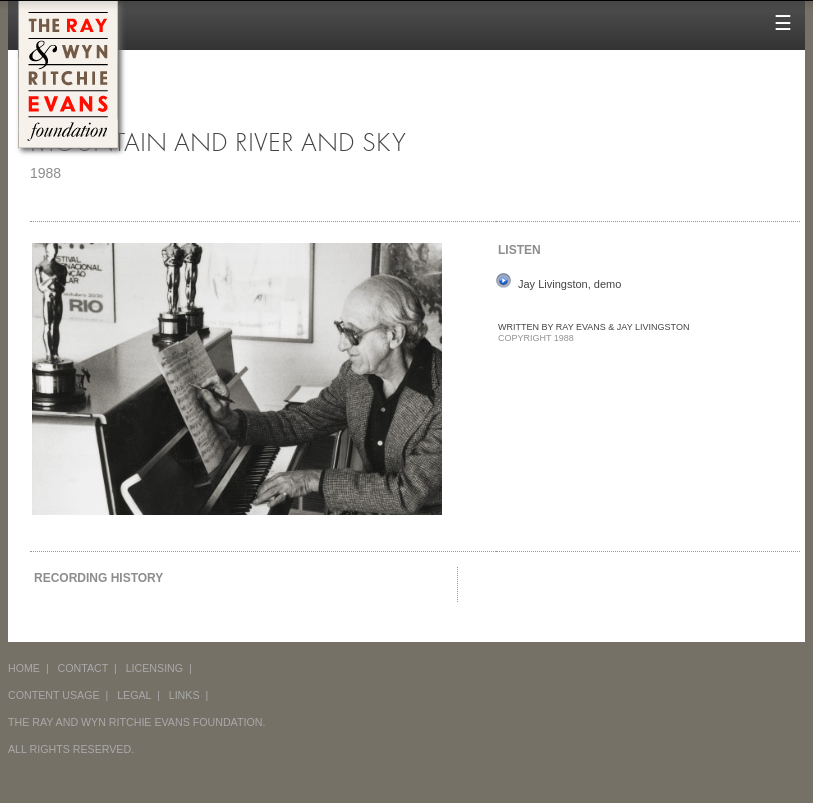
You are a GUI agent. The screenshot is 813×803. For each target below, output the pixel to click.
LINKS (184, 695)
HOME (24, 668)
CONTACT (83, 668)
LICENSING (154, 668)
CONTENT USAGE (54, 695)
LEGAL (134, 695)
